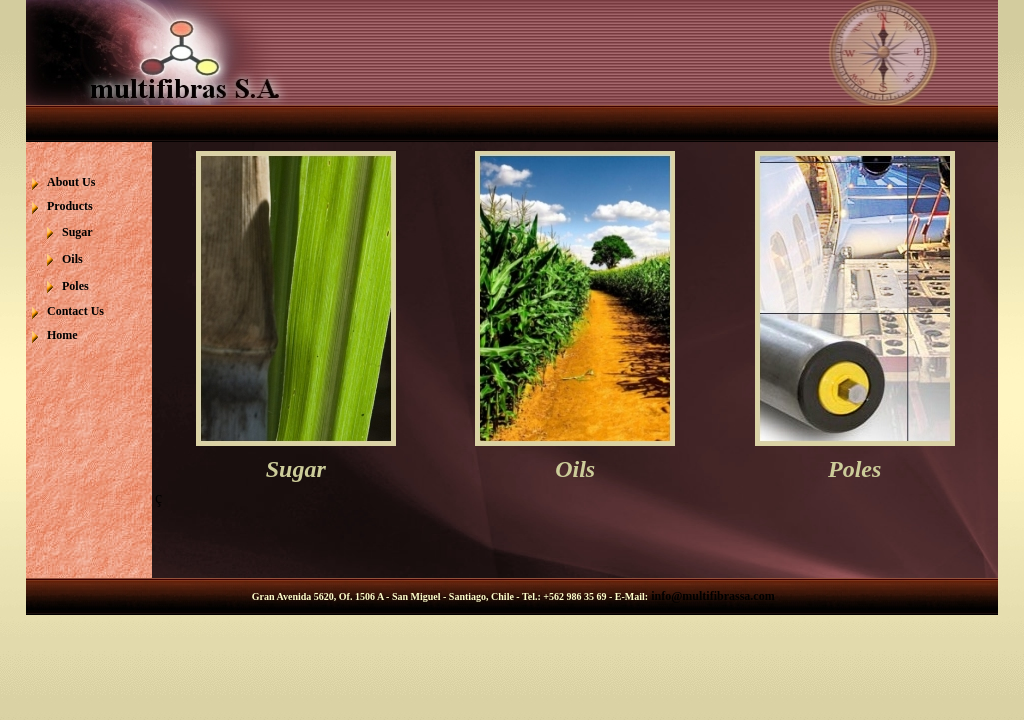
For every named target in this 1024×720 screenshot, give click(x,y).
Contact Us (75, 311)
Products (70, 206)
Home (62, 335)
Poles (75, 286)
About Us (71, 182)
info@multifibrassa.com (711, 596)
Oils (72, 259)
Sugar (77, 232)
